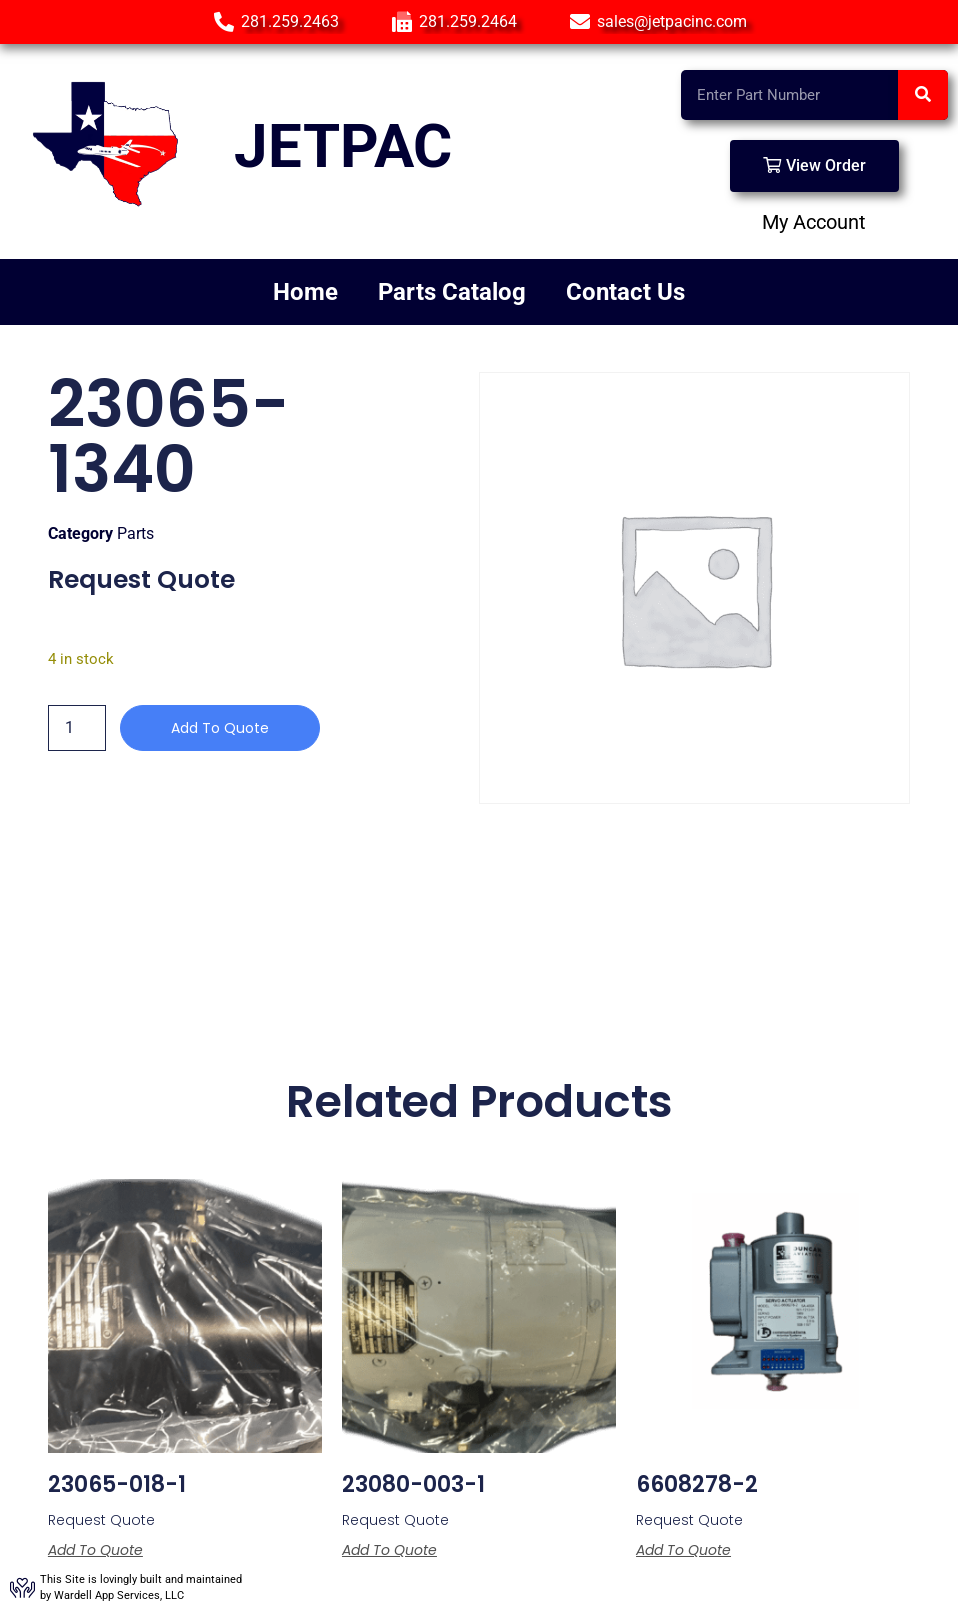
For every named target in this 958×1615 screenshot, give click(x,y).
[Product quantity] (77, 728)
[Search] (923, 95)
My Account (814, 222)
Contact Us (625, 292)
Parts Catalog (452, 292)
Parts (135, 533)
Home (305, 292)
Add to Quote (220, 728)
